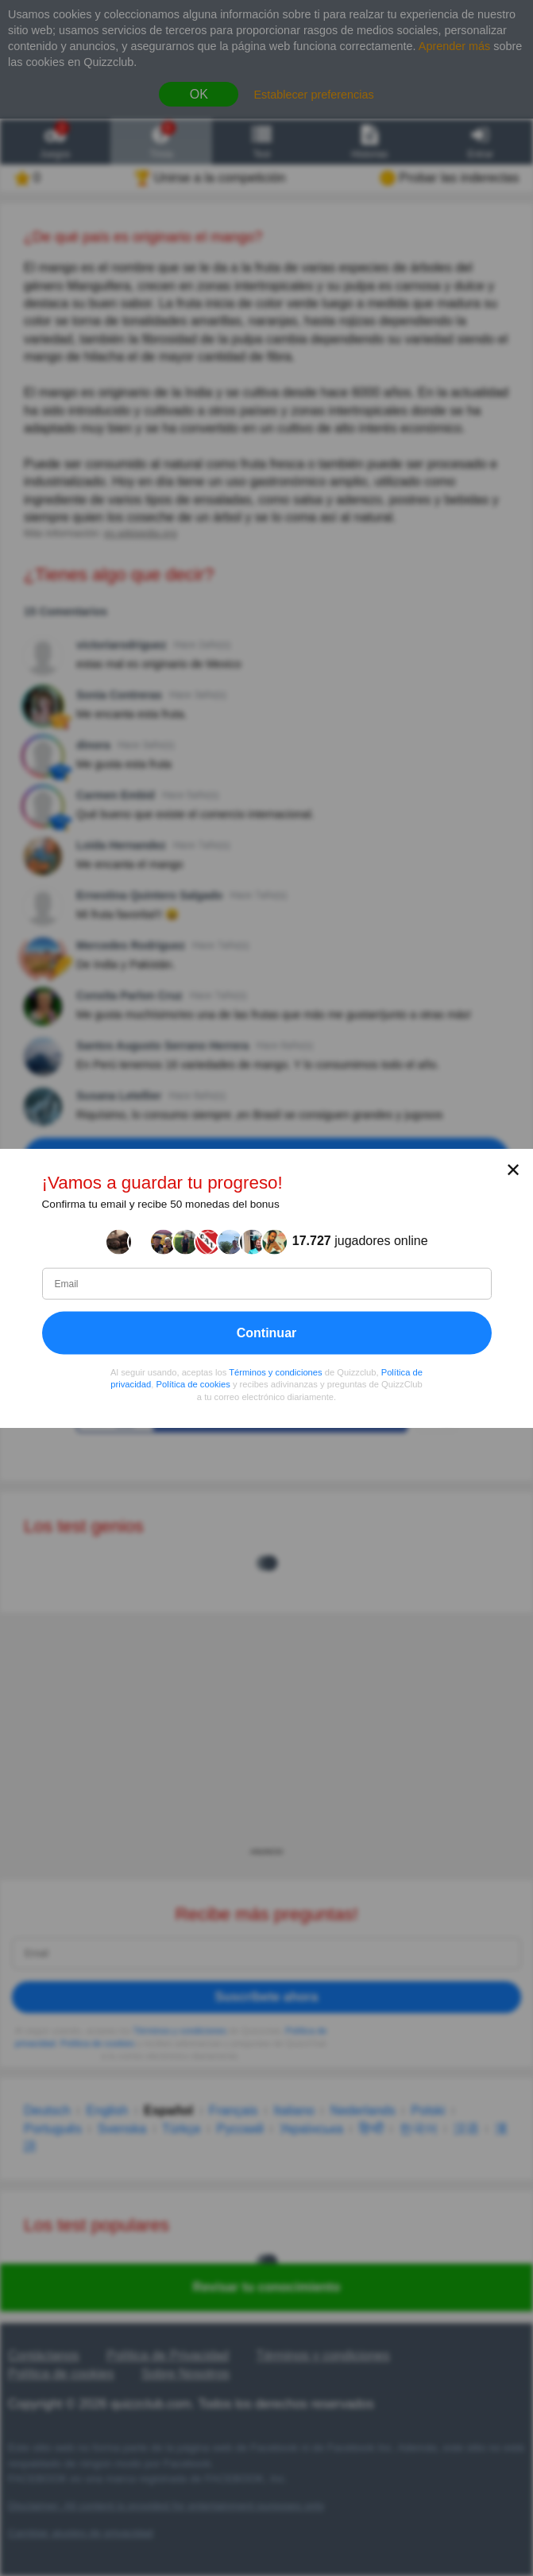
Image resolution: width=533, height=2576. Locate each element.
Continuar (267, 1332)
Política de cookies (193, 1384)
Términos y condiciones (276, 1371)
